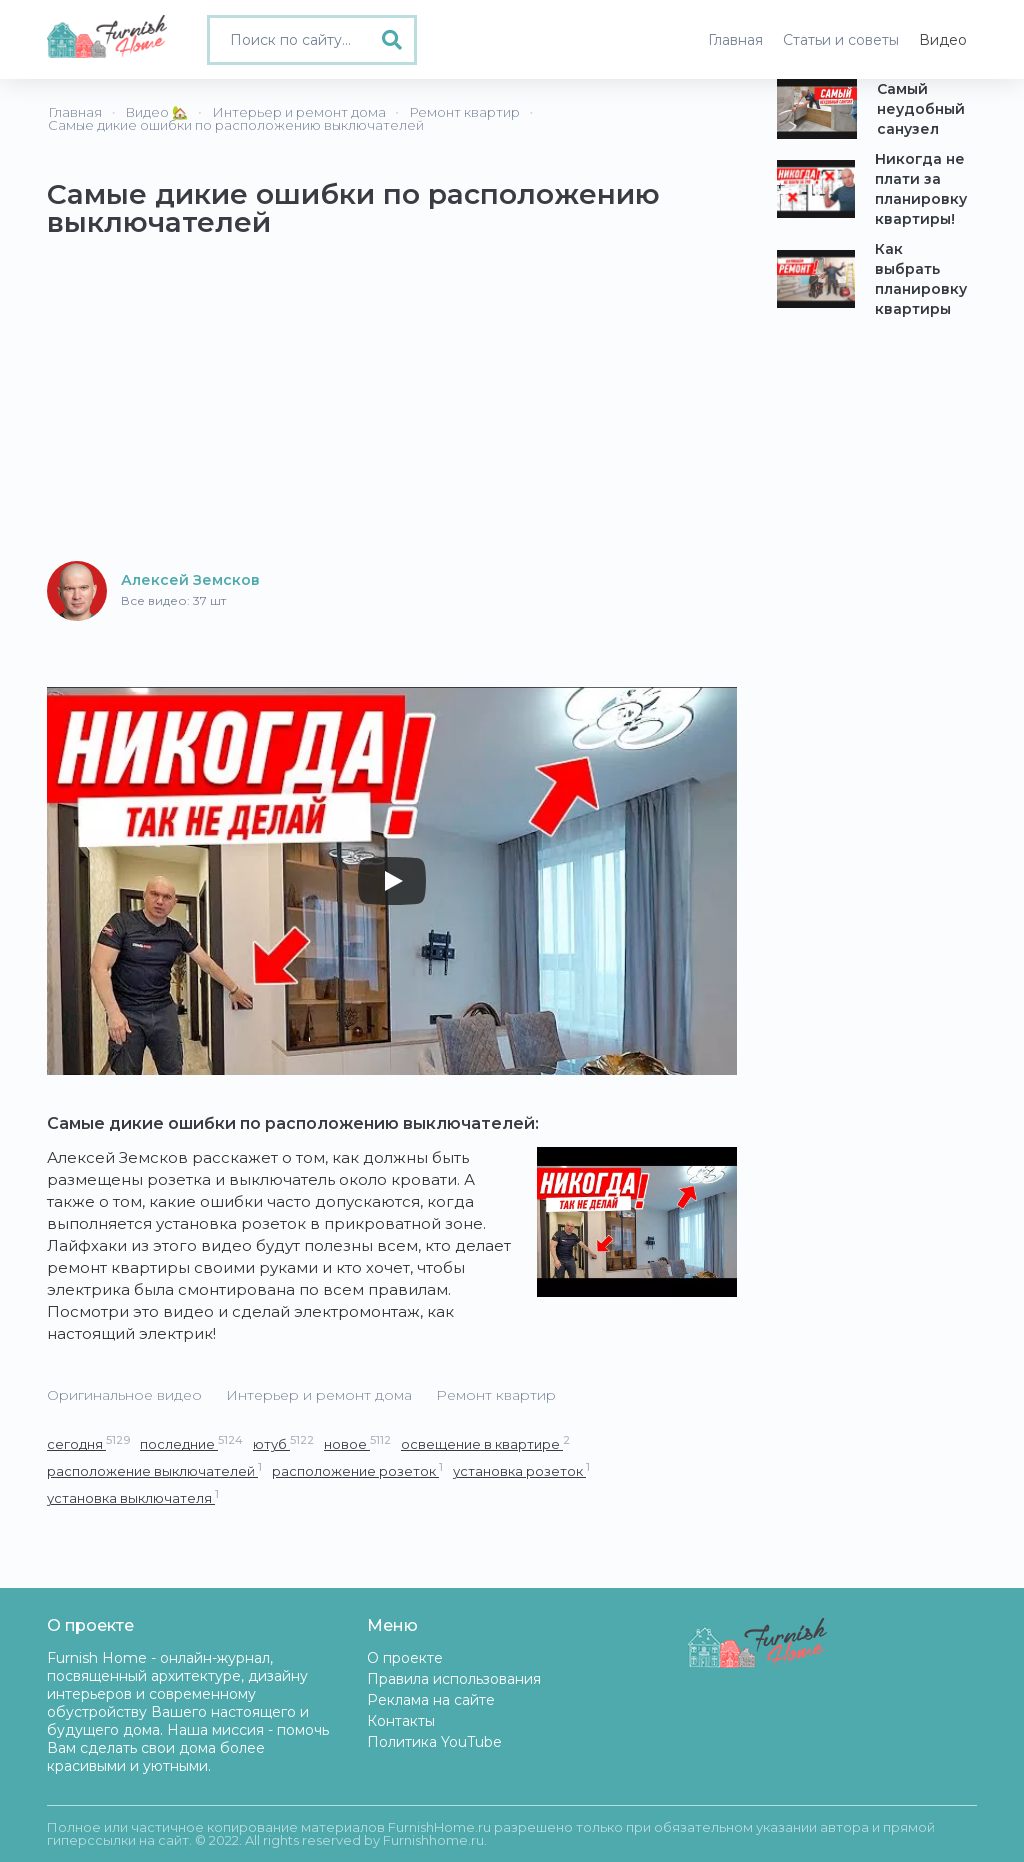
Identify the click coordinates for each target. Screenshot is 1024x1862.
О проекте (405, 1658)
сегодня (88, 1443)
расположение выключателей (154, 1470)
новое (357, 1443)
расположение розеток (357, 1470)
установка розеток (521, 1470)
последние (191, 1443)
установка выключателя (133, 1497)
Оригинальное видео (124, 1395)
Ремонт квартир (496, 1395)
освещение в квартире (485, 1443)
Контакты (401, 1721)
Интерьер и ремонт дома (319, 1395)
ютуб (283, 1443)
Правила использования (454, 1679)
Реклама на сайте (431, 1700)
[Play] (392, 881)
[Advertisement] (392, 405)
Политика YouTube (434, 1742)
